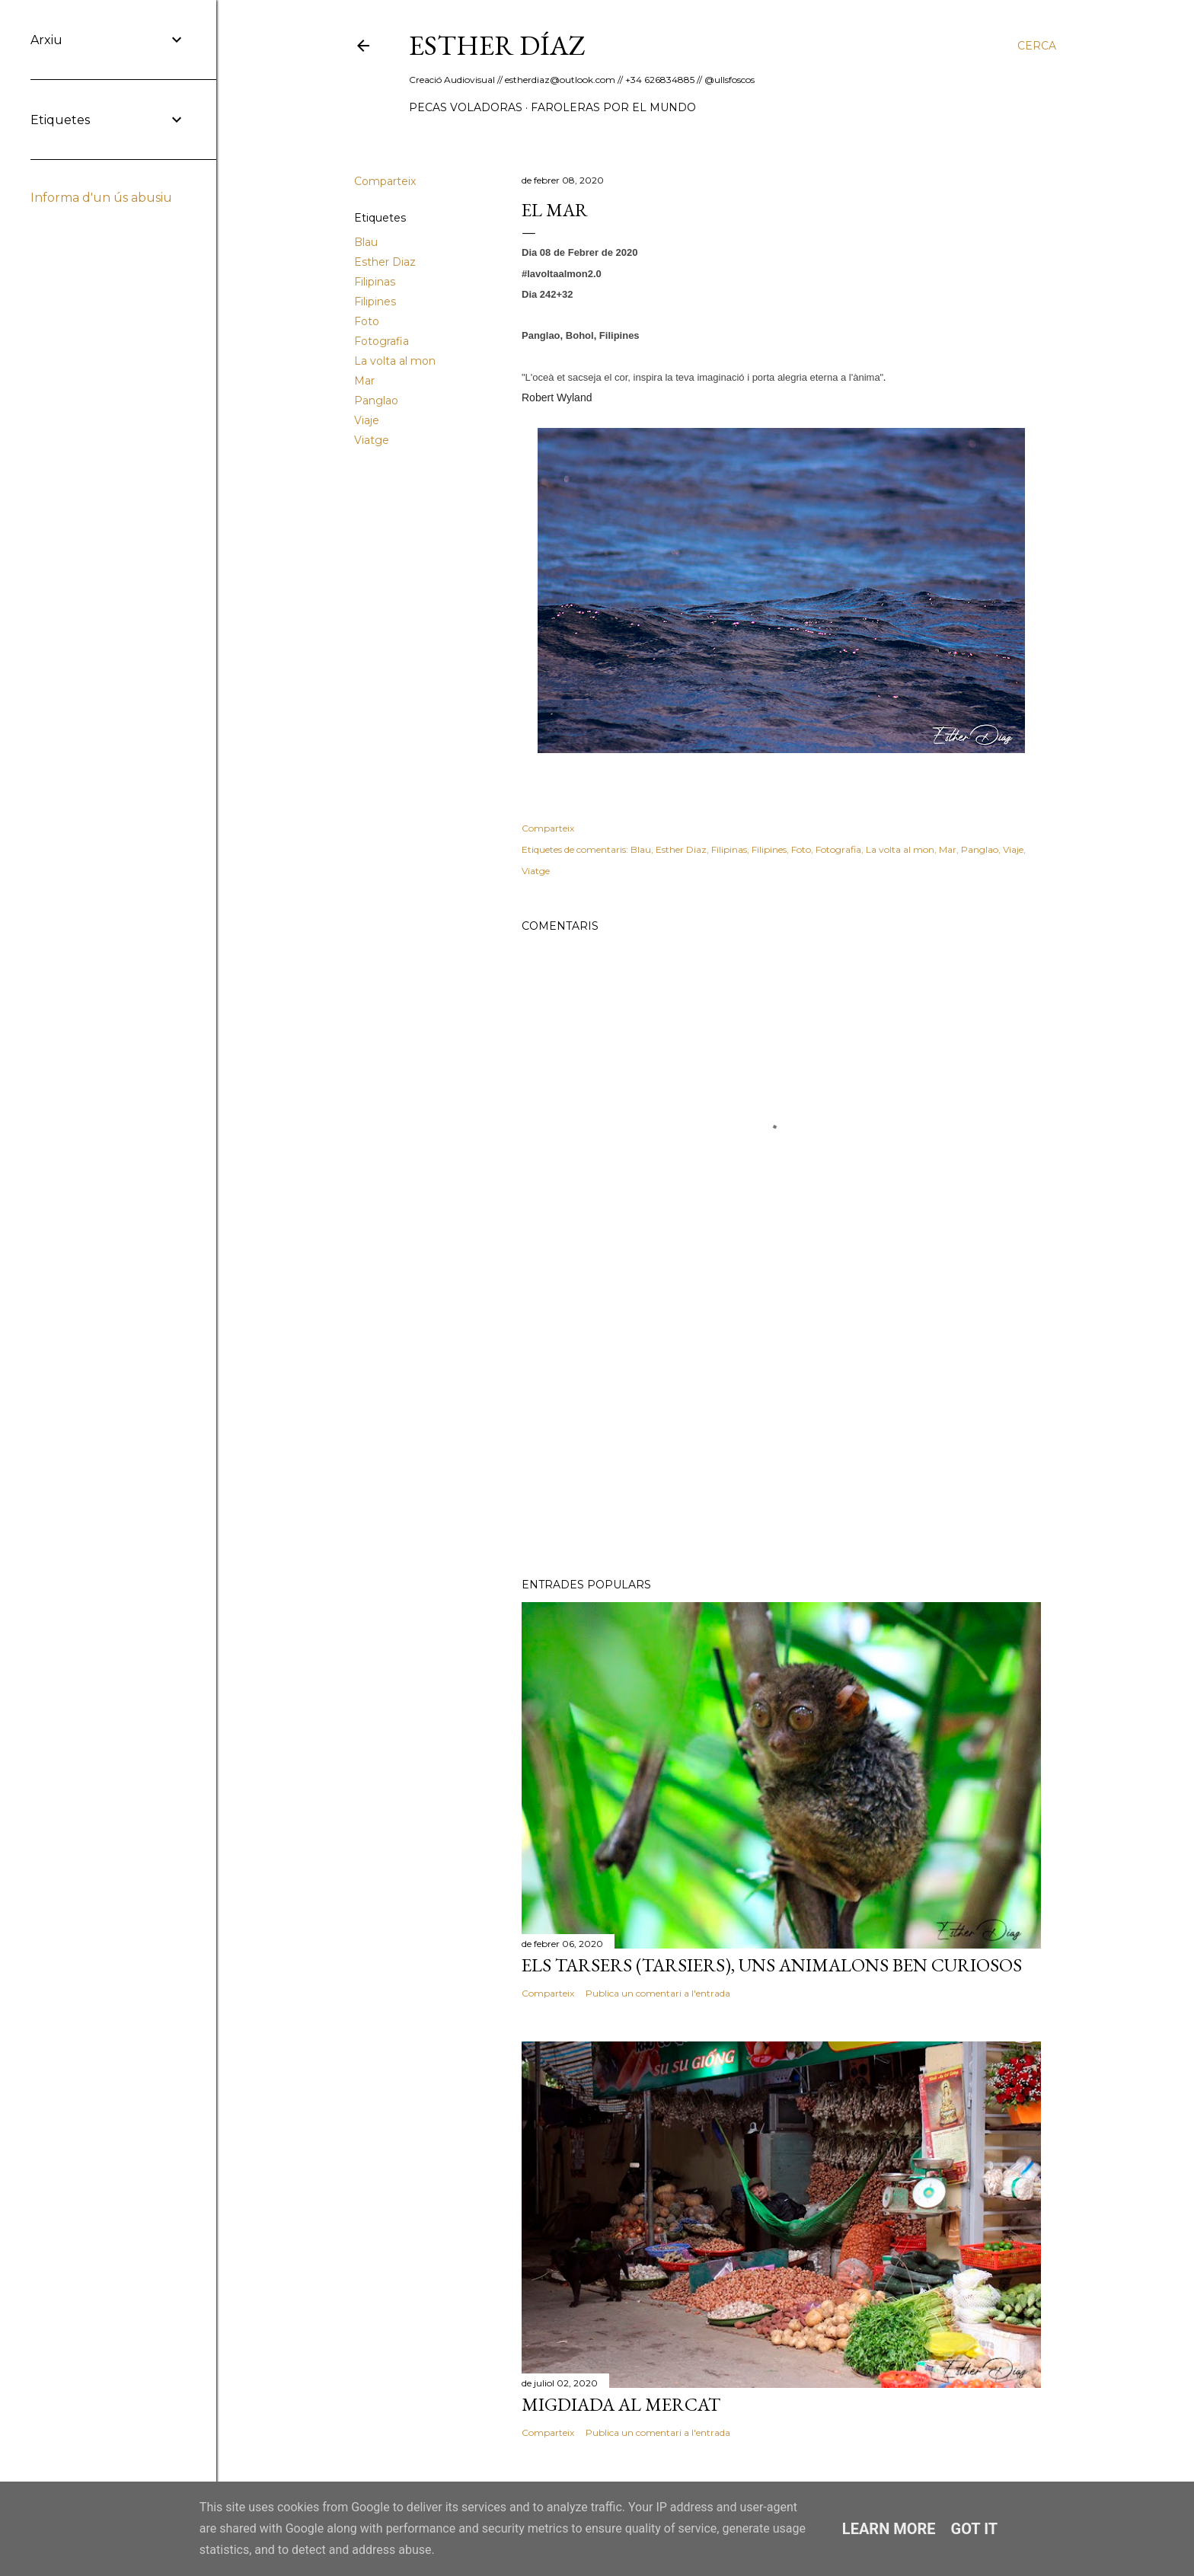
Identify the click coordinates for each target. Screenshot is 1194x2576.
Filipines (375, 301)
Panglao (376, 400)
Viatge (371, 440)
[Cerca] (1036, 45)
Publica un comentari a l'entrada (658, 1993)
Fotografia (381, 341)
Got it (974, 2529)
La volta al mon (395, 361)
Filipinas (374, 282)
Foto (366, 321)
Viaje (366, 420)
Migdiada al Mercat (621, 2404)
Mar (364, 381)
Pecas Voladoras (465, 107)
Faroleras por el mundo (613, 107)
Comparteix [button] (385, 181)
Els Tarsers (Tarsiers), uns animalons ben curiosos (772, 1965)
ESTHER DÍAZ (497, 45)
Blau (366, 242)
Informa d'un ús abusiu (101, 197)
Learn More (889, 2529)
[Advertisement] (781, 1433)
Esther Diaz (385, 262)
